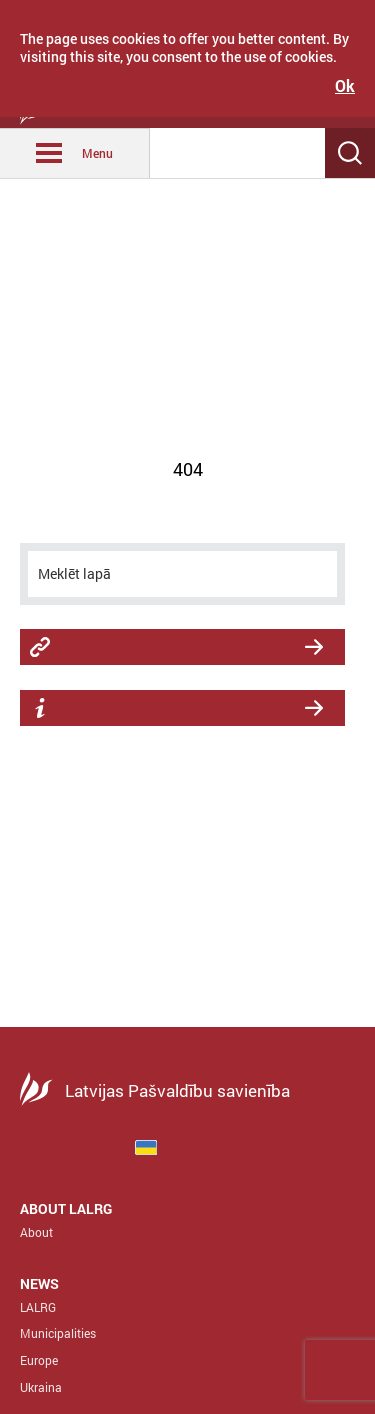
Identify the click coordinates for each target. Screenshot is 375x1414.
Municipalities (58, 1333)
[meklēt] (182, 574)
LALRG (38, 1307)
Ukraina (41, 1387)
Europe (39, 1360)
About (36, 1232)
